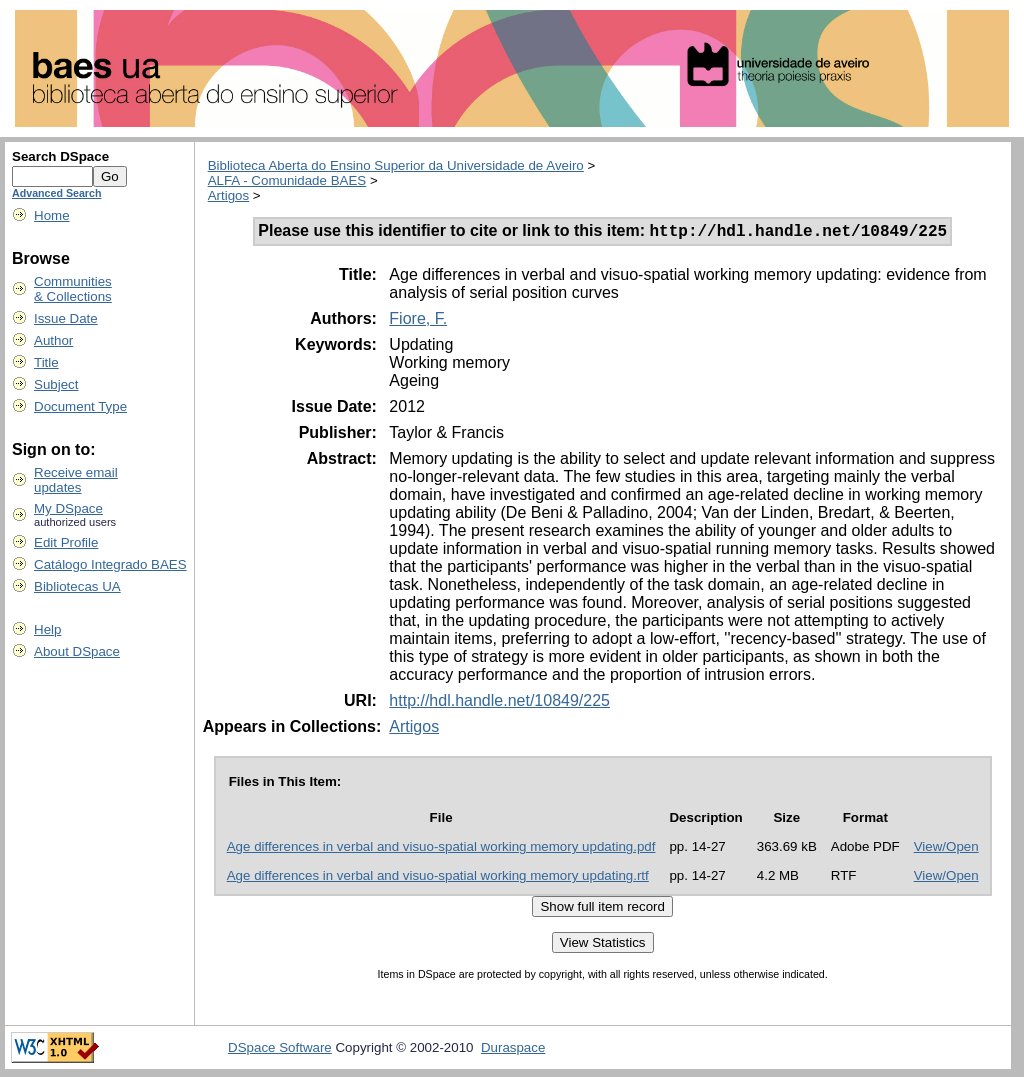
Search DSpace (60, 156)
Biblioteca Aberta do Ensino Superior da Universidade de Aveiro (396, 165)
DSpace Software (280, 1050)
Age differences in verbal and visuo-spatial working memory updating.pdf (441, 849)
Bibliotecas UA (77, 586)
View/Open (946, 849)
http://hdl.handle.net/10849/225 (499, 703)
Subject (56, 384)
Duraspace (513, 1050)
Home (52, 215)
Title (46, 362)
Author (53, 340)
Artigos (228, 195)
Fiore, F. (418, 321)
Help (47, 629)
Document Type (80, 406)
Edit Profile (66, 542)
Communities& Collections (73, 289)
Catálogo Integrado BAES (110, 564)
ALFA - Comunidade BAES (287, 180)
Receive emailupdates (76, 480)
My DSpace (68, 508)
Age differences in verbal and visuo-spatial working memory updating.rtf (438, 878)
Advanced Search (56, 193)
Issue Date (66, 318)
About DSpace (77, 651)
